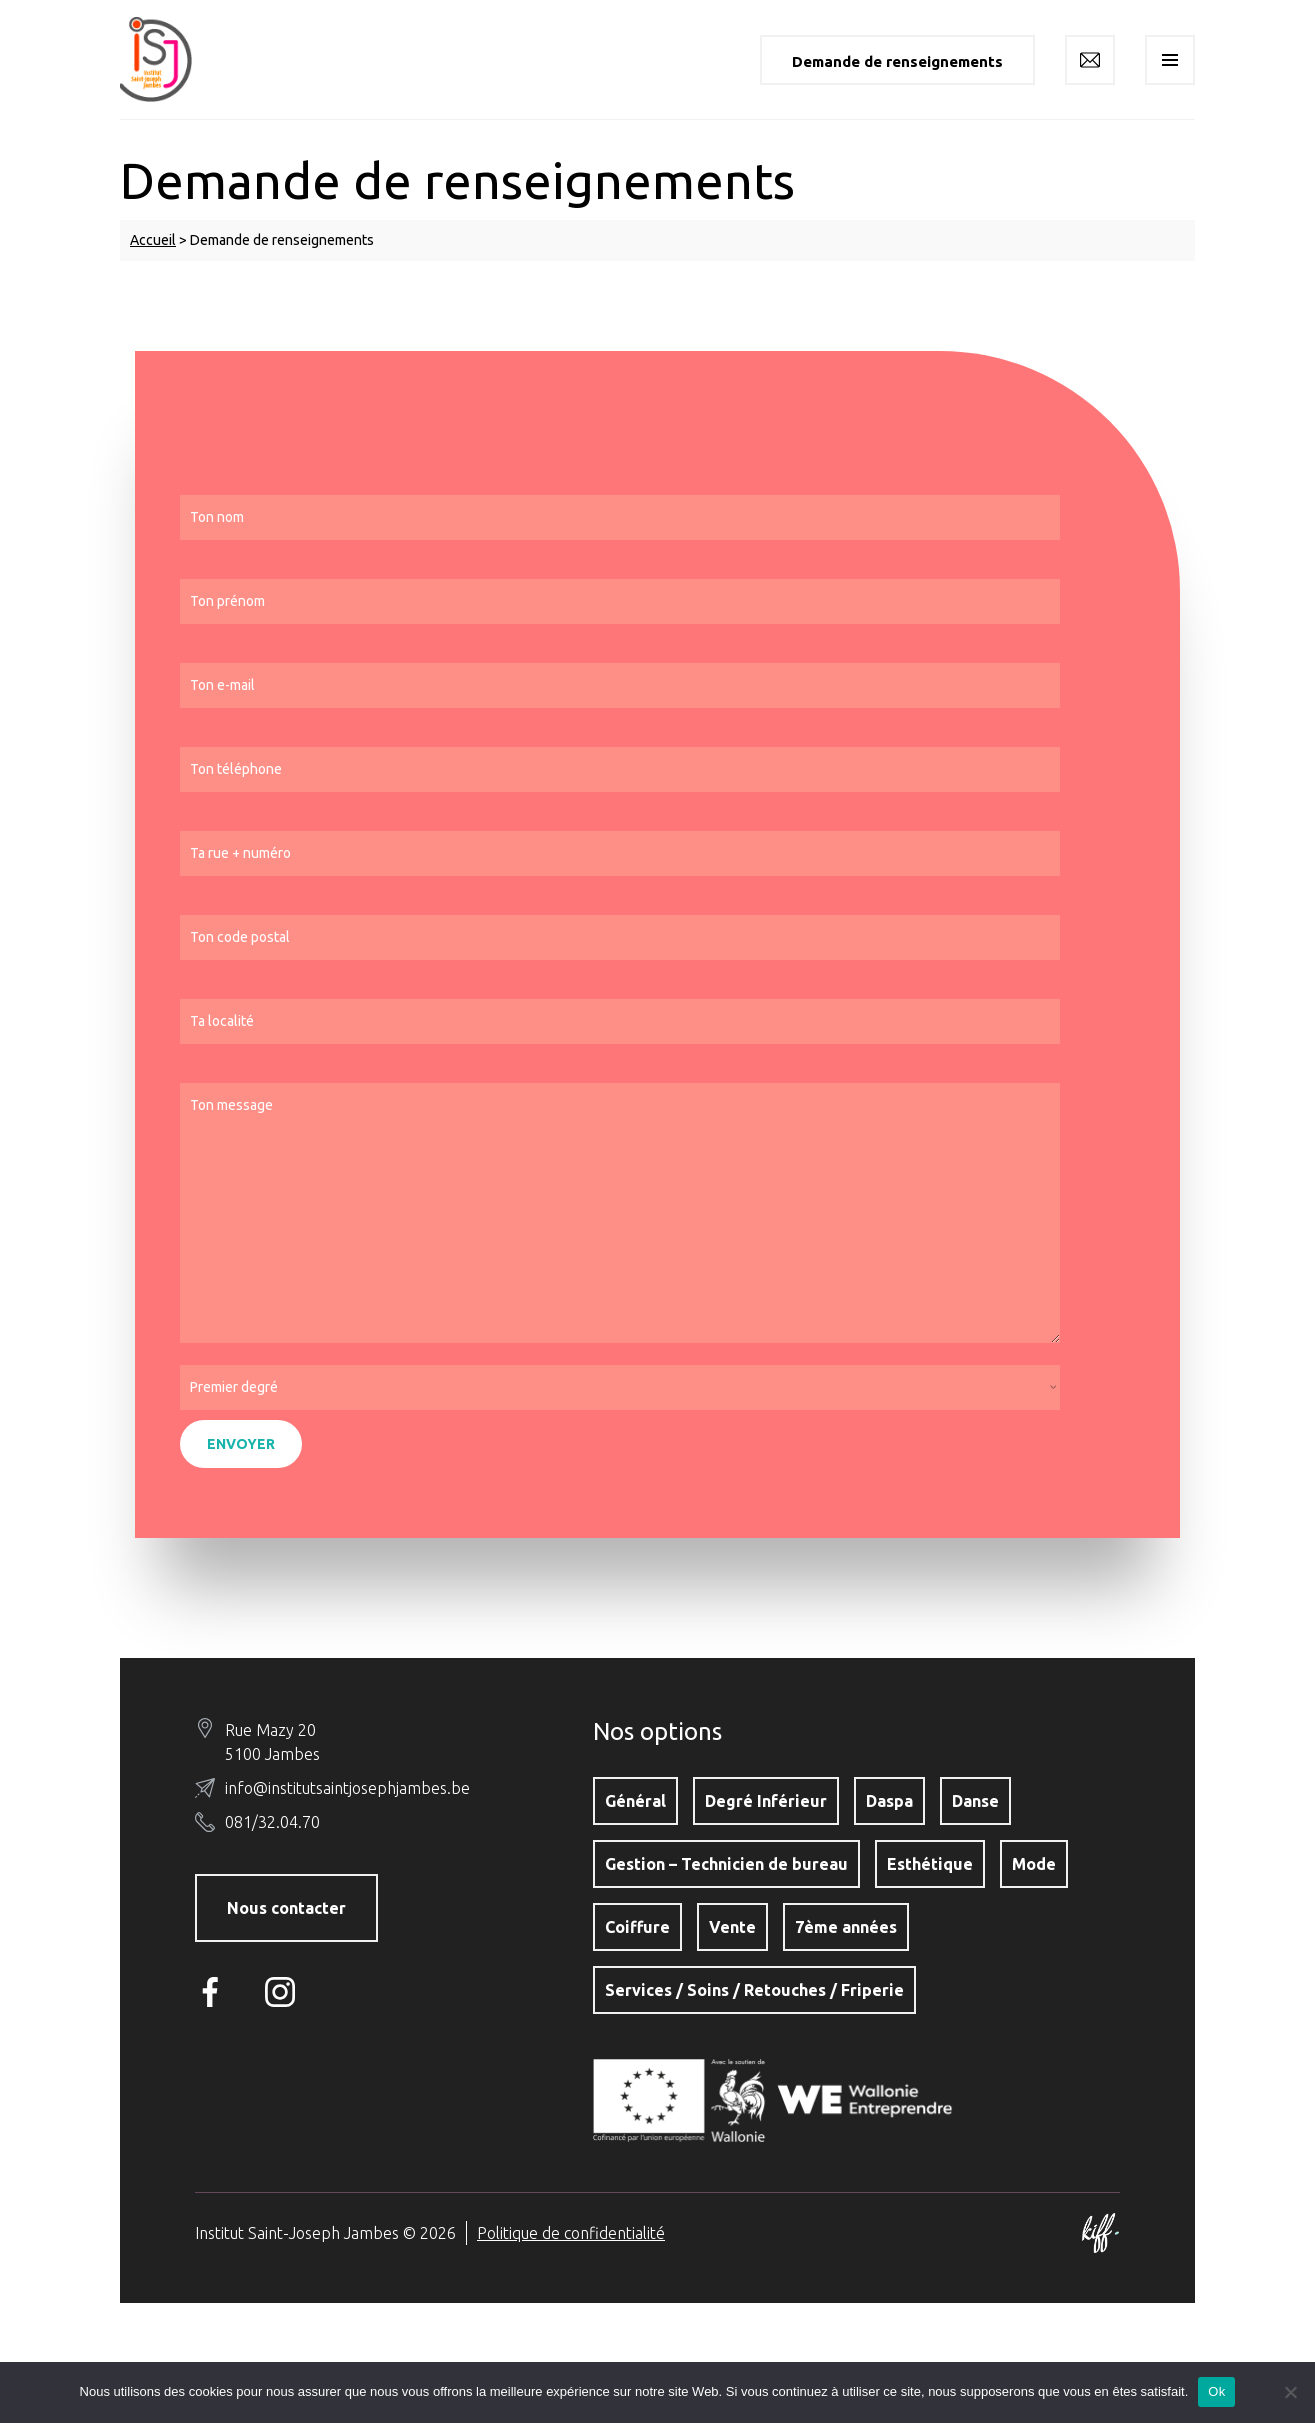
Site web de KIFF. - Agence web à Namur (1100, 2233)
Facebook (215, 1992)
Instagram (285, 1992)
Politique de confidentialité (571, 2233)
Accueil (153, 240)
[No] (1290, 2392)
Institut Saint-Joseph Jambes (170, 59)
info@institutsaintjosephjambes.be (347, 1788)
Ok (1216, 2391)
